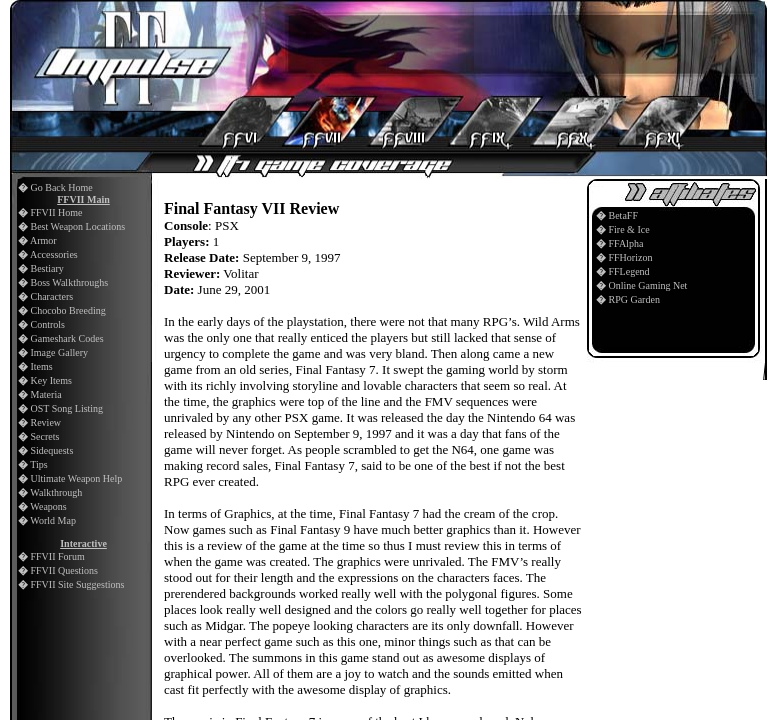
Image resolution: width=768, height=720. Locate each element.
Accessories (54, 254)
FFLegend (629, 271)
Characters (52, 296)
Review (46, 422)
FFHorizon (631, 257)
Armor (43, 240)
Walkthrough (56, 492)
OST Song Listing (67, 408)
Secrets (45, 436)
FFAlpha (626, 243)
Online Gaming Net (648, 285)
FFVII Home (57, 212)
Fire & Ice (629, 229)
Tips (38, 464)
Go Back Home (62, 187)
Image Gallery (59, 352)
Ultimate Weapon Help (77, 478)
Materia (46, 394)
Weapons (48, 506)
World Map (53, 520)
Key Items (51, 380)
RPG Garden (634, 299)
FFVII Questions (65, 570)
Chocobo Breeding (68, 310)
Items (42, 366)
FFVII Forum (58, 556)
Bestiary (47, 268)
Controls (48, 324)
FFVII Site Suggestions (78, 584)
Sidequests (52, 450)
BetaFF (623, 215)
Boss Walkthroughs (70, 282)
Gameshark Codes (67, 338)
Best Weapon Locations (78, 226)
